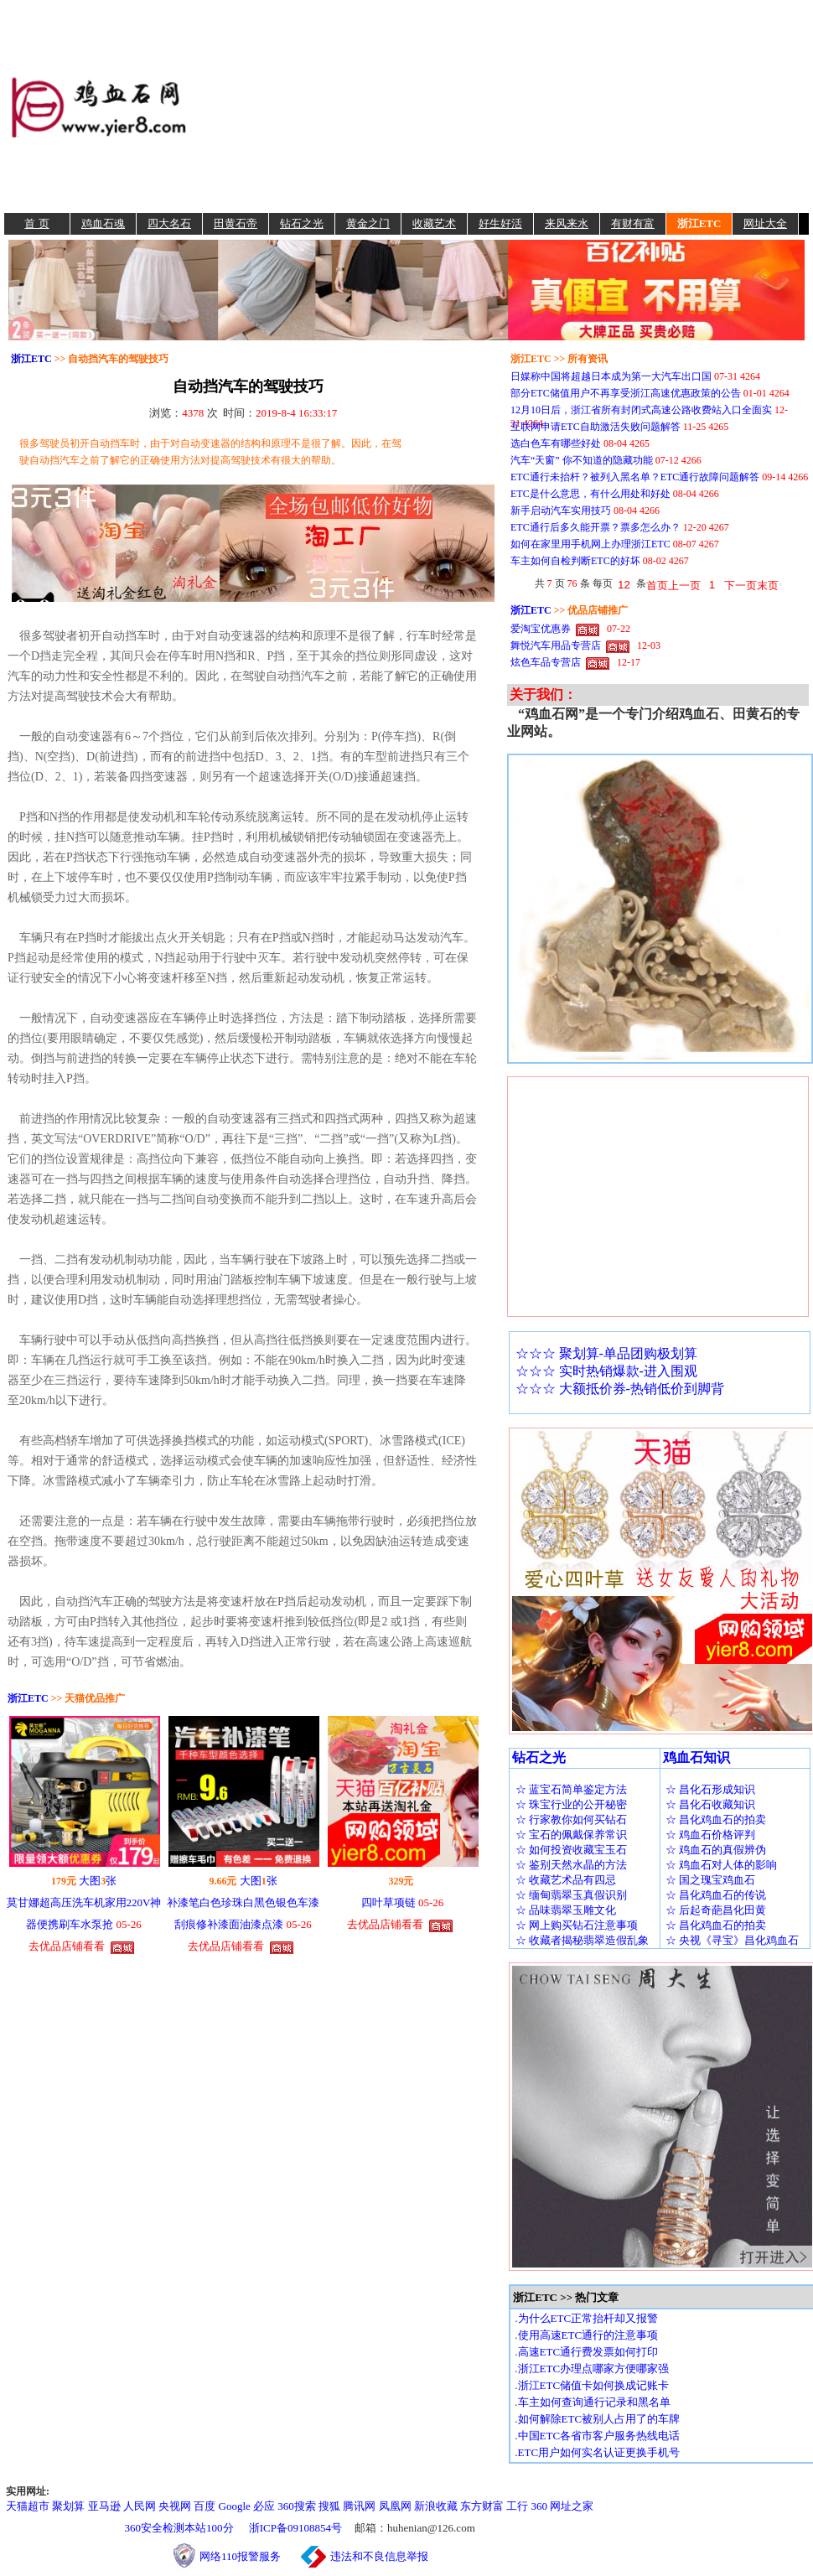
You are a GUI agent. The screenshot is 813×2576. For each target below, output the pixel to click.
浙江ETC (699, 223)
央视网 (174, 2506)
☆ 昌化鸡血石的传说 (715, 1895)
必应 (264, 2506)
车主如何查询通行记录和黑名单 (594, 2402)
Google (235, 2506)
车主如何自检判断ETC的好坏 (575, 561)
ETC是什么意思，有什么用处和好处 (590, 494)
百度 (204, 2506)
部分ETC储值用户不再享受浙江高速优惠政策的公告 (625, 393)
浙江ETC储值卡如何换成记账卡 (594, 2385)
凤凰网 (395, 2506)
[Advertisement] (500, 106)
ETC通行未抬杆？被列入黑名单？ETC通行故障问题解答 (634, 477)
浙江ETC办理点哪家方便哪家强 (594, 2368)
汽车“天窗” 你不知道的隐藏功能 (581, 460)
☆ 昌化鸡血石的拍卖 (715, 1819)
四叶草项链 (388, 1902)
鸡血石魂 (103, 223)
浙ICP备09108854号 (295, 2528)
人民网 (139, 2506)
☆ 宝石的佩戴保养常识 (571, 1834)
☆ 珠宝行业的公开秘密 (571, 1804)
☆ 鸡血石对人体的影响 (721, 1864)
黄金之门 (368, 223)
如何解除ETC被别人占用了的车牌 (599, 2419)
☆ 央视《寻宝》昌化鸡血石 (732, 1940)
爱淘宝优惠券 (540, 629)
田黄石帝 (235, 223)
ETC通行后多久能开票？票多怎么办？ (595, 527)
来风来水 (566, 223)
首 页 (36, 223)
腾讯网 (359, 2506)
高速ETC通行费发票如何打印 (588, 2351)
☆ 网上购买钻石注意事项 (576, 1925)
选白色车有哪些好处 (555, 443)
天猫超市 (27, 2506)
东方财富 (482, 2506)
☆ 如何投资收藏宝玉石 (571, 1849)
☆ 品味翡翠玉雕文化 (565, 1910)
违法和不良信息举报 (379, 2556)
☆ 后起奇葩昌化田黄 (715, 1910)
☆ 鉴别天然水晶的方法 (571, 1864)
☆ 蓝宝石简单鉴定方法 (571, 1789)
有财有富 (633, 223)
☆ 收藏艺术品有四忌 (565, 1880)
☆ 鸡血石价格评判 (710, 1834)
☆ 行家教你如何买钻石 (571, 1819)
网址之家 (571, 2506)
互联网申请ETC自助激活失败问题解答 (595, 427)
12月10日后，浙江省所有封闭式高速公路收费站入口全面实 (641, 410)
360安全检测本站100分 (179, 2528)
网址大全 (765, 223)
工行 (517, 2506)
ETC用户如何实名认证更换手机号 (599, 2452)
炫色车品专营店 (545, 662)
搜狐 (329, 2506)
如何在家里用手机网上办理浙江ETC (590, 544)
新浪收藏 (436, 2506)
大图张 (98, 1880)
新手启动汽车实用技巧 (560, 510)
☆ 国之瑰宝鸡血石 (710, 1880)
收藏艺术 (434, 223)
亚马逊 (104, 2506)
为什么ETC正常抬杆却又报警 (588, 2318)
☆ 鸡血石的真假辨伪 (715, 1849)
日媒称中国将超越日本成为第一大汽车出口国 (611, 376)
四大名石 (169, 223)
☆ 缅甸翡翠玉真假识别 (571, 1895)
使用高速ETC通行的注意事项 (588, 2335)
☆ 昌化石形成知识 (710, 1789)
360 (539, 2506)
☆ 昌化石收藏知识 (710, 1804)
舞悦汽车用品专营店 (555, 645)
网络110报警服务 (248, 2556)
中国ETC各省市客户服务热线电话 (599, 2435)
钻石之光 (302, 223)
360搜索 (296, 2506)
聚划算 (68, 2506)
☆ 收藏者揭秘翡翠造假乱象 (582, 1940)
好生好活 (500, 223)
